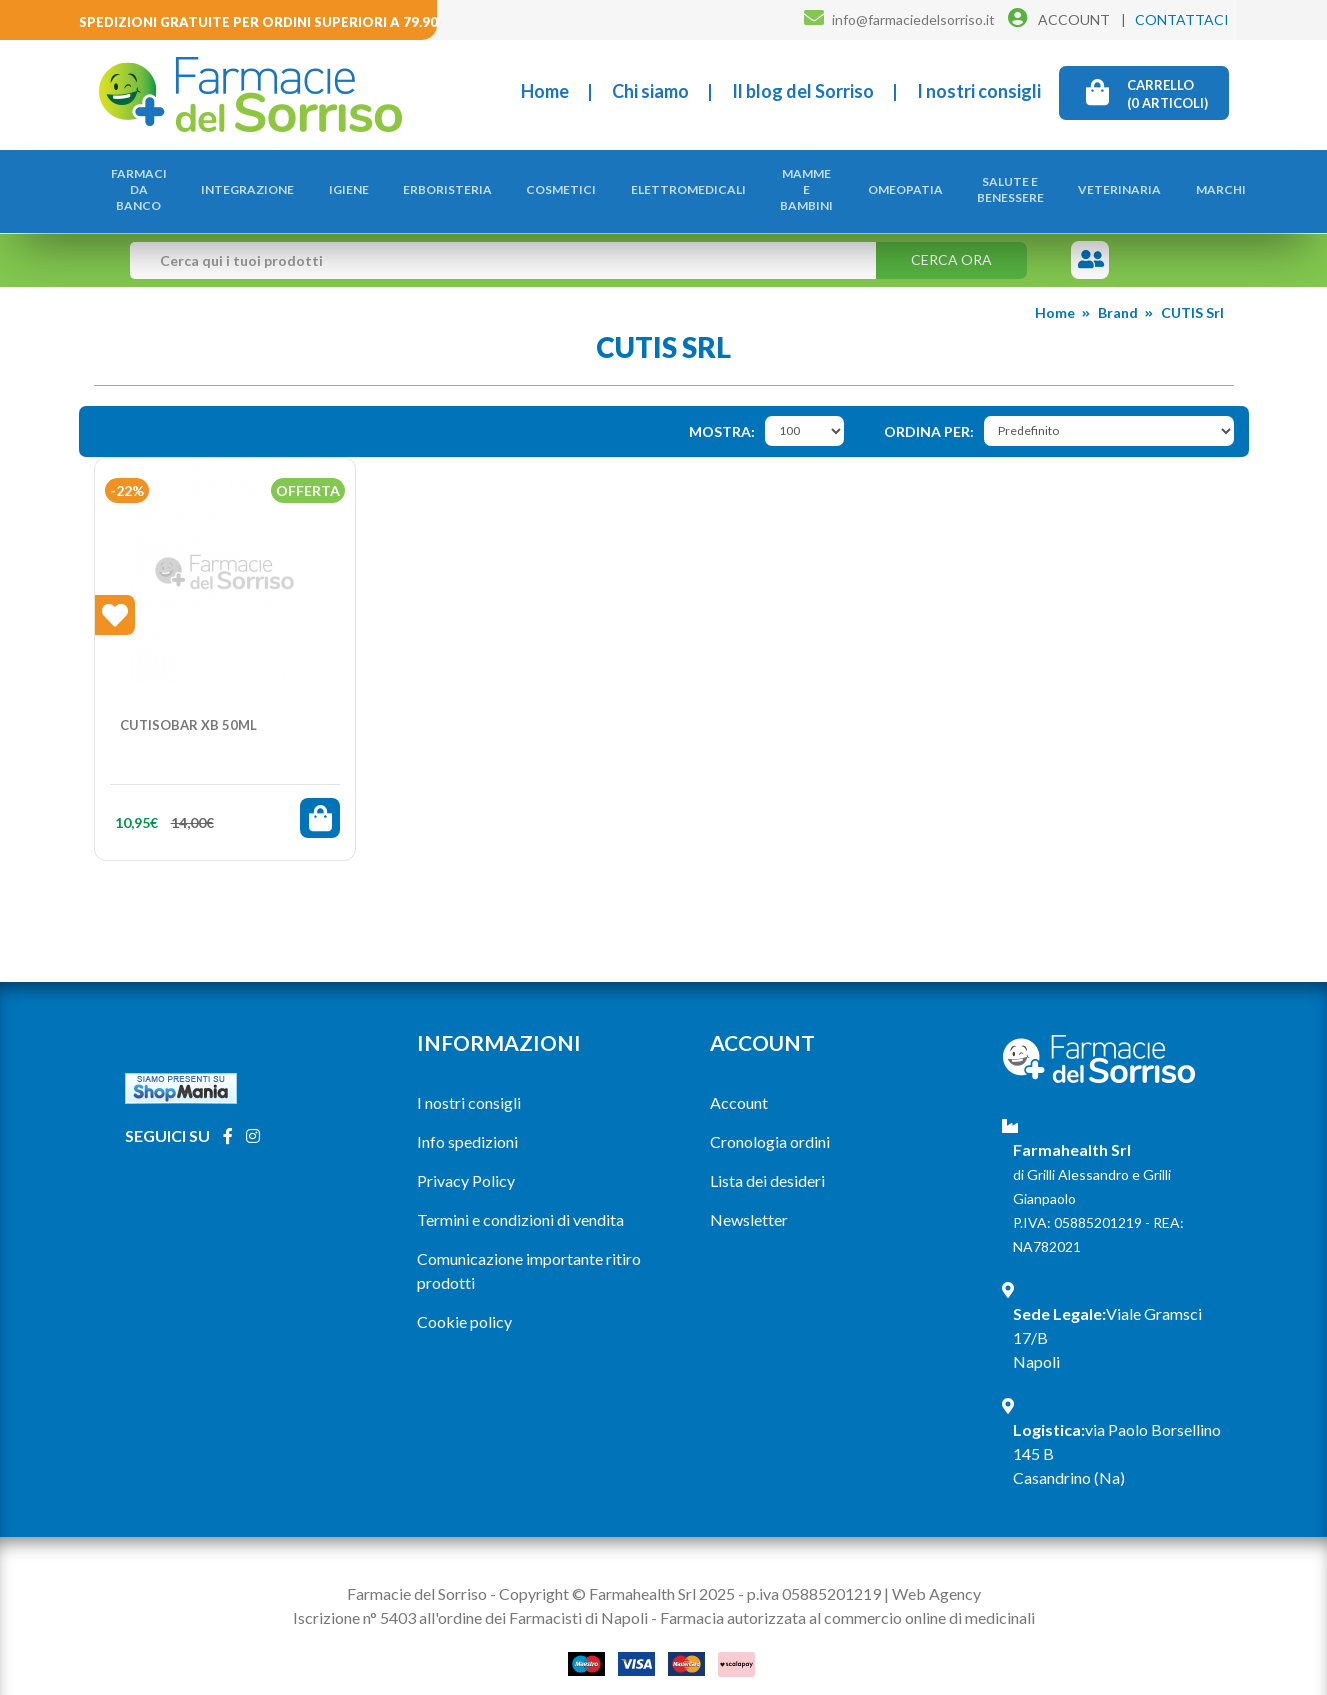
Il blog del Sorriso (803, 91)
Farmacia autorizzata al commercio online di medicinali (847, 1596)
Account (739, 1082)
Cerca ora (951, 239)
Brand (1118, 292)
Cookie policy (464, 1301)
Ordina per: (929, 410)
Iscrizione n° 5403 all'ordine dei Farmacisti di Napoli (470, 1596)
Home (545, 91)
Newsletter (749, 1199)
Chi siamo (650, 91)
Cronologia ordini (770, 1121)
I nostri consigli (979, 91)
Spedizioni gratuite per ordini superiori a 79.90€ (262, 22)
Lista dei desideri (767, 1160)
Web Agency (936, 1572)
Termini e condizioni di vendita (520, 1199)
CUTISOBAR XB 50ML (188, 704)
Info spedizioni (467, 1121)
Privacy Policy (466, 1160)
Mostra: (722, 410)
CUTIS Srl (1192, 292)
